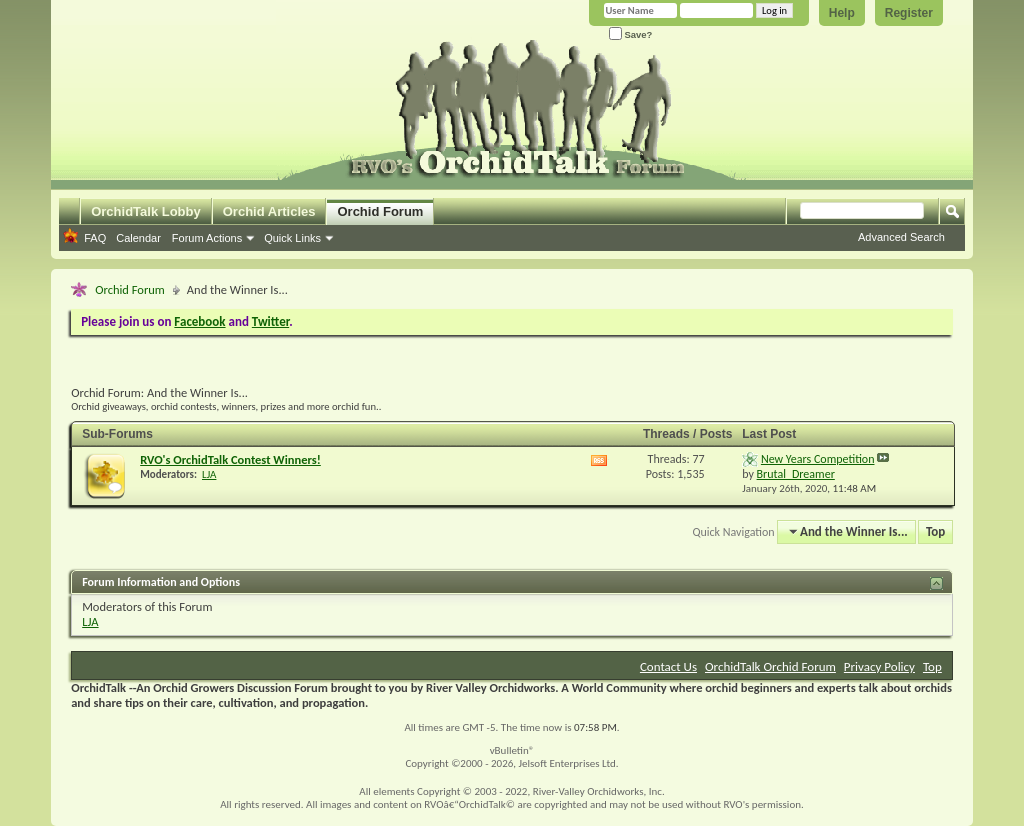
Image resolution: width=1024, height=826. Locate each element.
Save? (631, 34)
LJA (209, 474)
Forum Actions (207, 238)
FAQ (95, 238)
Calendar (138, 238)
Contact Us (668, 666)
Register (909, 13)
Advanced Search (901, 237)
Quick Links (292, 238)
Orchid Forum (380, 211)
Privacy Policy (879, 666)
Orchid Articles (269, 211)
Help (842, 13)
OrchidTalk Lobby (146, 211)
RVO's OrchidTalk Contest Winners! (230, 459)
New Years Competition (818, 459)
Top (935, 531)
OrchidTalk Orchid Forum (770, 666)
